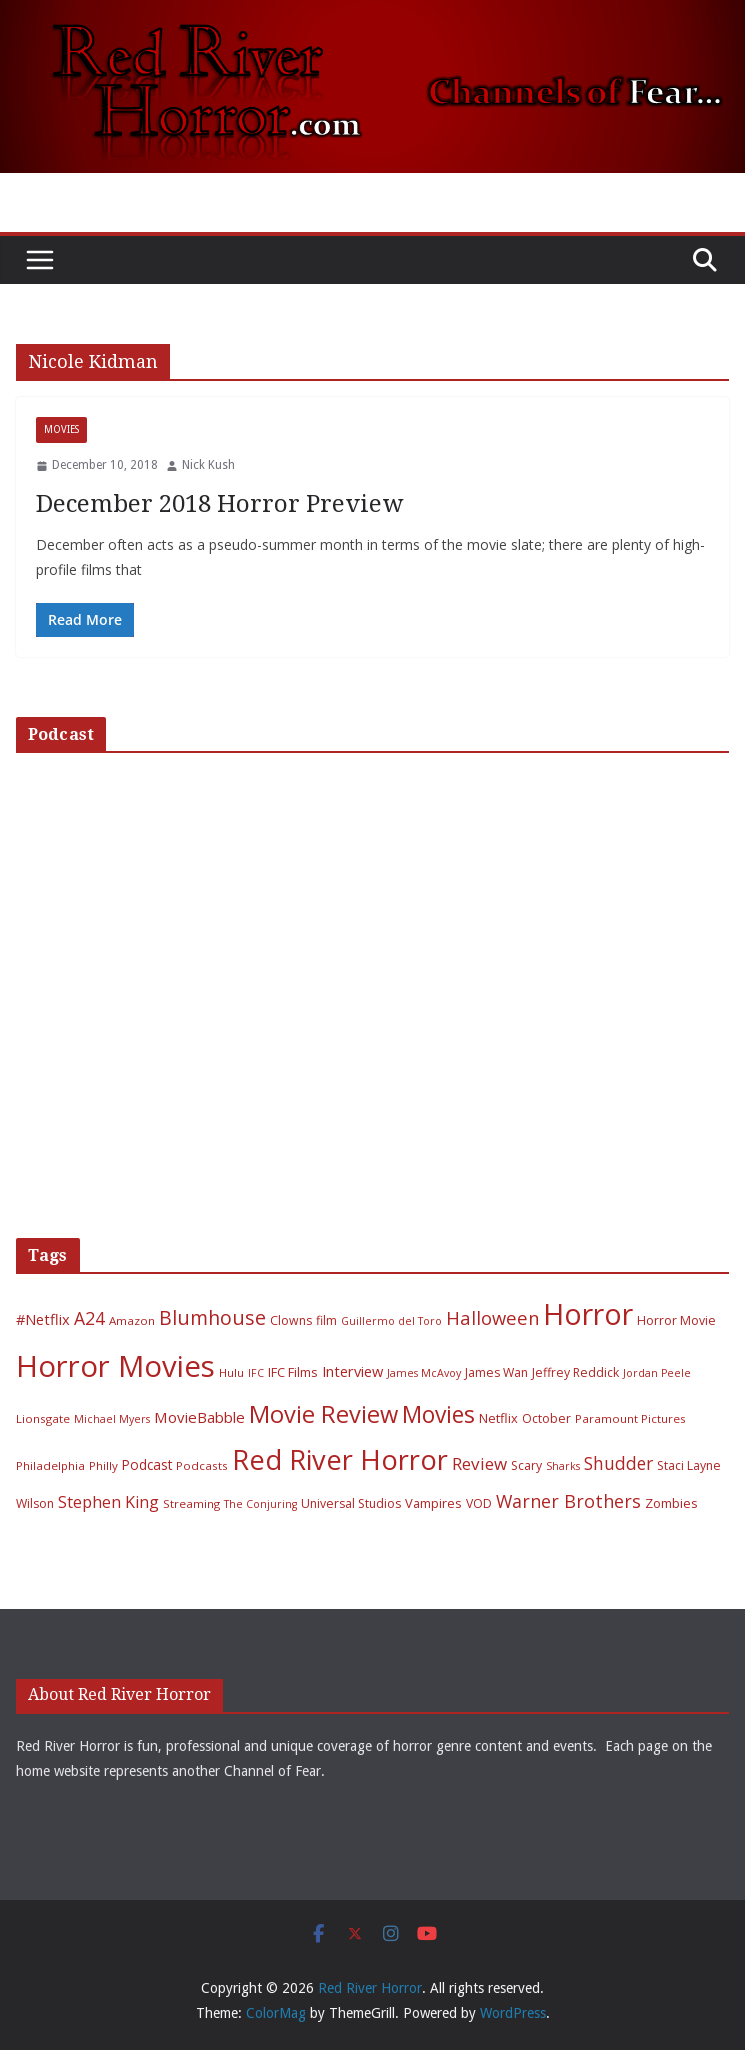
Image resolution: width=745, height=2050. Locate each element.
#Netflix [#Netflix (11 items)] (43, 1319)
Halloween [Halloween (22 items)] (492, 1317)
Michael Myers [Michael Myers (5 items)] (112, 1419)
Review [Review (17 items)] (479, 1463)
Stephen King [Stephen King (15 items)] (108, 1502)
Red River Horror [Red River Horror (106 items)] (340, 1459)
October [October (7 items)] (546, 1418)
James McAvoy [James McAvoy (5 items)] (424, 1373)
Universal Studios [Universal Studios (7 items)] (351, 1503)
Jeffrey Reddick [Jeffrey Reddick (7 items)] (575, 1372)
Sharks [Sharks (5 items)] (563, 1466)
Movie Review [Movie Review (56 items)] (323, 1414)
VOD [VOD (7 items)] (479, 1503)
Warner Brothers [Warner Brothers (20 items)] (568, 1501)
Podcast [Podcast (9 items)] (147, 1464)
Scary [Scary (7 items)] (526, 1465)
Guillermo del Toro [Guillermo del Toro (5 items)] (391, 1321)
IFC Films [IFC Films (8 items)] (293, 1372)
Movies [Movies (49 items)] (438, 1414)
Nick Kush (208, 465)
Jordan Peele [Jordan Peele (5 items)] (657, 1373)
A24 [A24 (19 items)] (89, 1318)
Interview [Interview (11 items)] (352, 1371)
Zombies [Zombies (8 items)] (671, 1503)
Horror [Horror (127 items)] (588, 1314)
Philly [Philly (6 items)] (103, 1465)
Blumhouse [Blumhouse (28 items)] (212, 1317)
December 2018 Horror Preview (219, 504)
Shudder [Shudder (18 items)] (618, 1463)
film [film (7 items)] (326, 1320)
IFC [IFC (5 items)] (256, 1373)
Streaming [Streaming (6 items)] (191, 1503)
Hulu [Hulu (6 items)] (231, 1372)
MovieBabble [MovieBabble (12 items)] (199, 1417)
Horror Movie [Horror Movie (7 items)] (676, 1320)
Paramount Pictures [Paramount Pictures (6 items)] (630, 1418)
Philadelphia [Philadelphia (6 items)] (50, 1465)
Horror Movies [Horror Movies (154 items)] (115, 1366)
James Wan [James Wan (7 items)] (496, 1372)
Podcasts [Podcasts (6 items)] (202, 1465)
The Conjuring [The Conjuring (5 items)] (260, 1504)
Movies (61, 429)
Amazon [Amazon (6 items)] (132, 1320)
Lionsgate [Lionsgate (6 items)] (43, 1418)
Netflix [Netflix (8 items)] (498, 1418)
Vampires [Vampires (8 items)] (433, 1503)
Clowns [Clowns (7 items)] (291, 1320)
